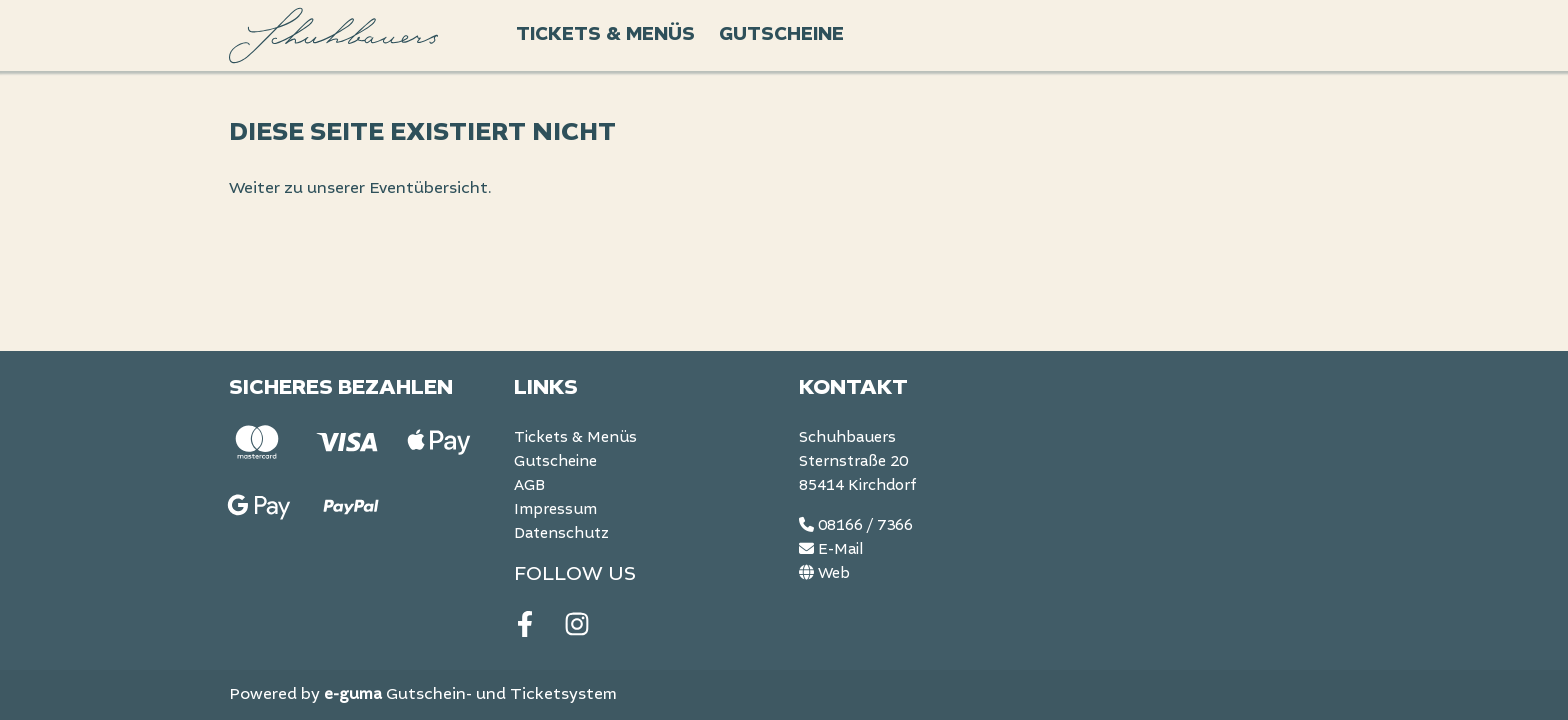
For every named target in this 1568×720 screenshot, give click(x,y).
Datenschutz (561, 534)
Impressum (555, 510)
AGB (529, 486)
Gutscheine (781, 34)
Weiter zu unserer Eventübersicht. (360, 189)
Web (824, 574)
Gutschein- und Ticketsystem (470, 695)
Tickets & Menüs (605, 34)
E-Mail (831, 550)
